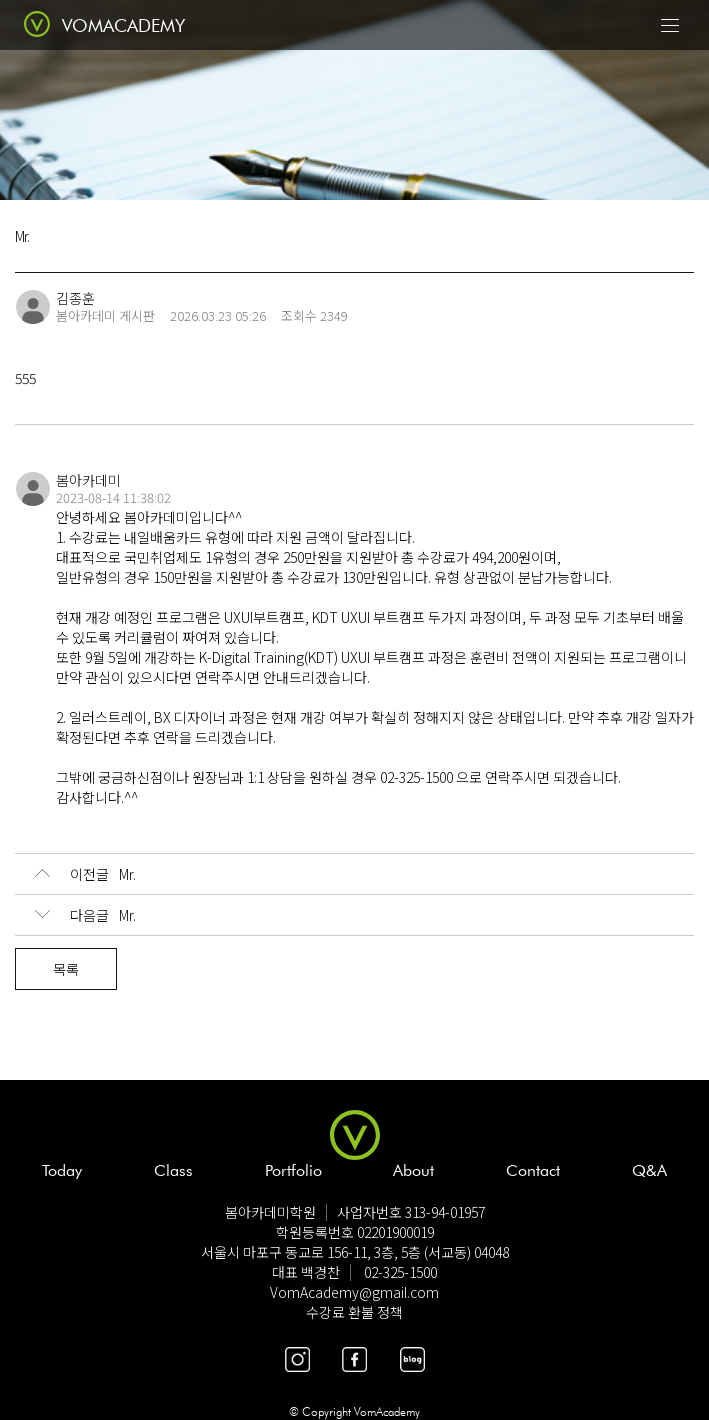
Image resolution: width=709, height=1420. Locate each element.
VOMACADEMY (123, 25)
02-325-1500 (400, 1272)
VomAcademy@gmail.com (354, 1292)
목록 (66, 969)
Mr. (85, 874)
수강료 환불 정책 (354, 1312)
